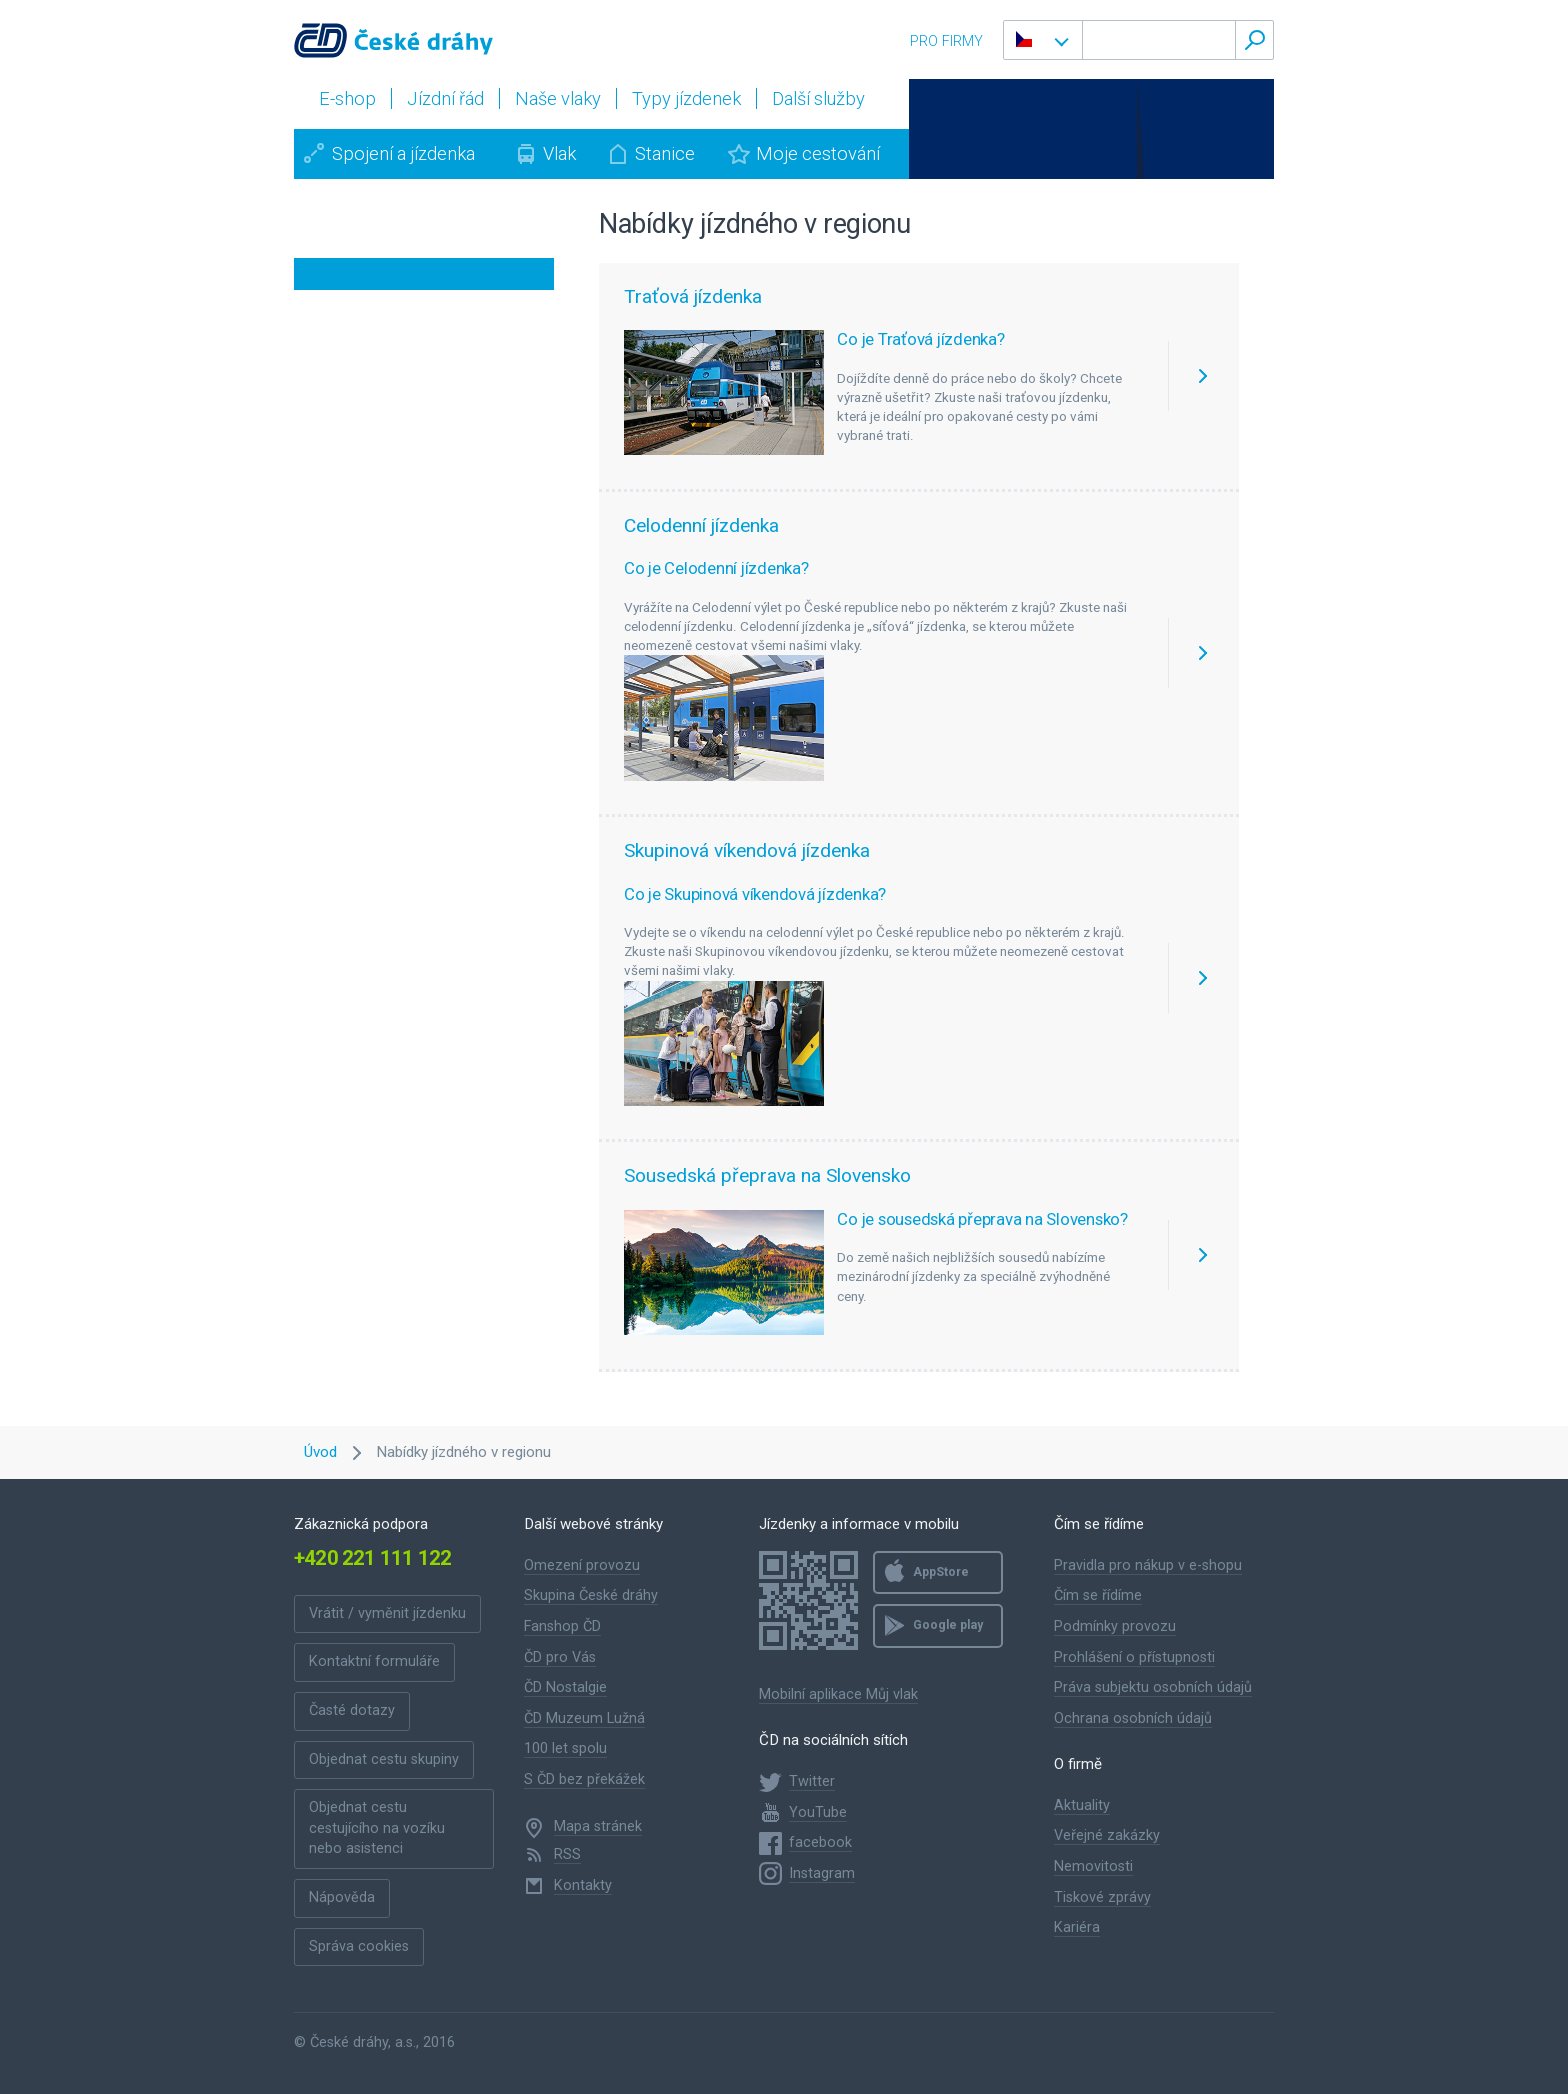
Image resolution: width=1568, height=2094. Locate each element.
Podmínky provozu (1115, 1626)
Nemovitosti (1093, 1866)
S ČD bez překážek (584, 1779)
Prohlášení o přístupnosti (1134, 1657)
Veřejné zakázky (1107, 1835)
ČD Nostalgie (565, 1687)
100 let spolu (565, 1748)
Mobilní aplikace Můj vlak (838, 1694)
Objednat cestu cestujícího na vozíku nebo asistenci (377, 1828)
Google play (948, 1625)
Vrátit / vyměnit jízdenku (387, 1613)
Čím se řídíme (1098, 1595)
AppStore (941, 1572)
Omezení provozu (582, 1565)
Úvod (320, 1452)
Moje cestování (818, 153)
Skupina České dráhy (591, 1595)
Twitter (812, 1781)
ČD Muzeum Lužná (584, 1718)
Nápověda (342, 1897)
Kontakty (583, 1885)
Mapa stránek (598, 1826)
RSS (567, 1854)
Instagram (822, 1873)
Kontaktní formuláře (374, 1661)
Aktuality (1082, 1805)
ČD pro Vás (560, 1657)
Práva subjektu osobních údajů (1153, 1687)
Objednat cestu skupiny (384, 1759)
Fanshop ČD (562, 1626)
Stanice (665, 153)
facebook (820, 1842)
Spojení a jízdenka (403, 153)
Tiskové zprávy (1102, 1897)
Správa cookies (359, 1946)
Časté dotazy (352, 1710)
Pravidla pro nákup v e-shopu (1148, 1565)
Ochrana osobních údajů (1133, 1718)
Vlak (559, 153)
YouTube (818, 1812)
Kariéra (1077, 1927)
